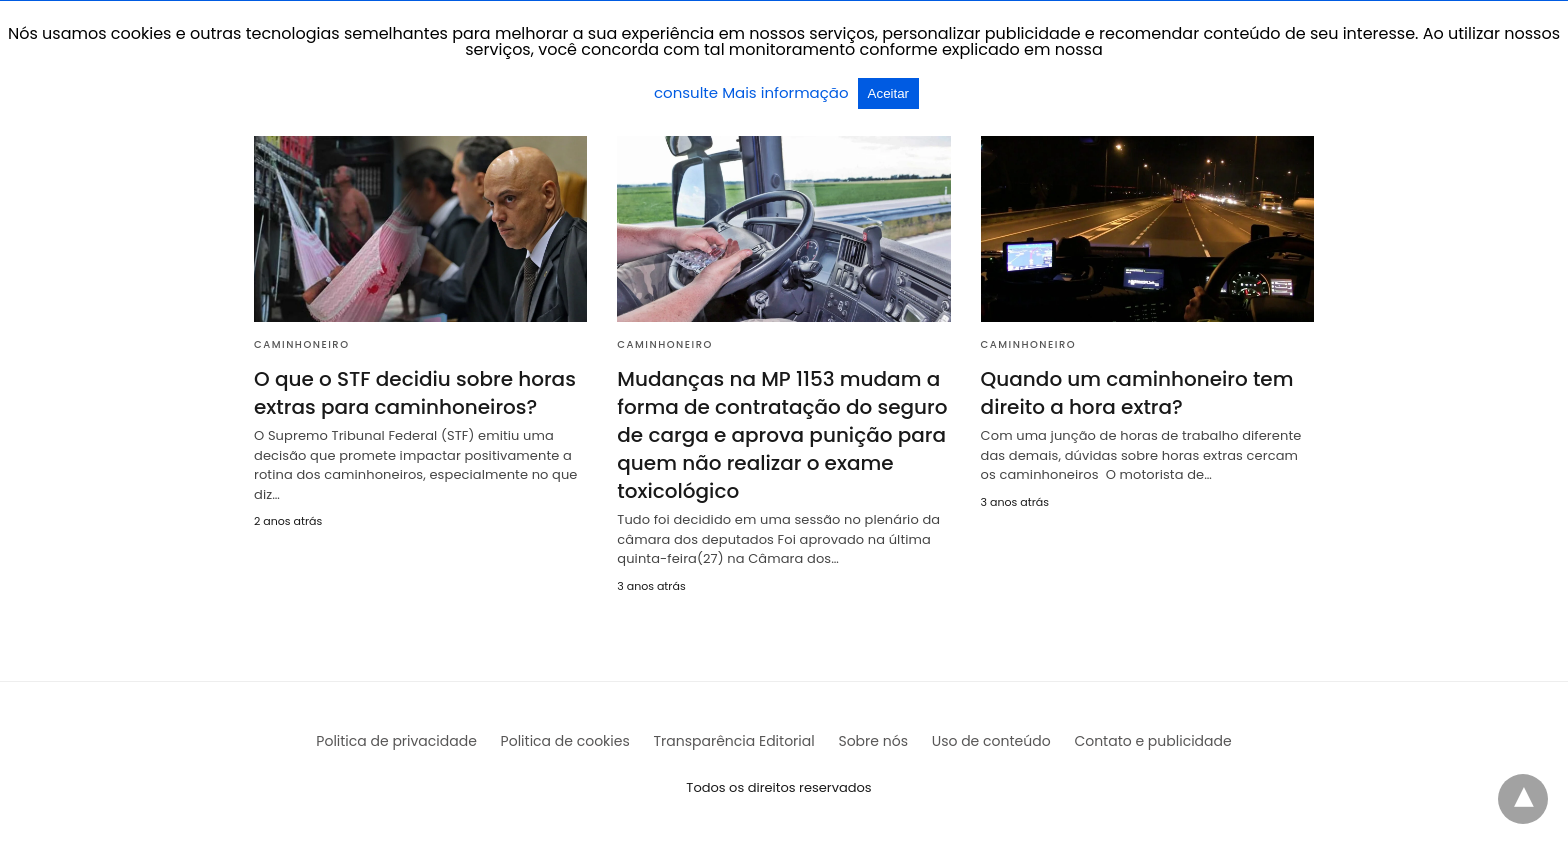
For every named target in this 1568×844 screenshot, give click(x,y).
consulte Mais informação (753, 92)
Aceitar (888, 93)
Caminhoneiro (302, 344)
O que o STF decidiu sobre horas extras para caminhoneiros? (415, 393)
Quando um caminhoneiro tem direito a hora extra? (1137, 393)
